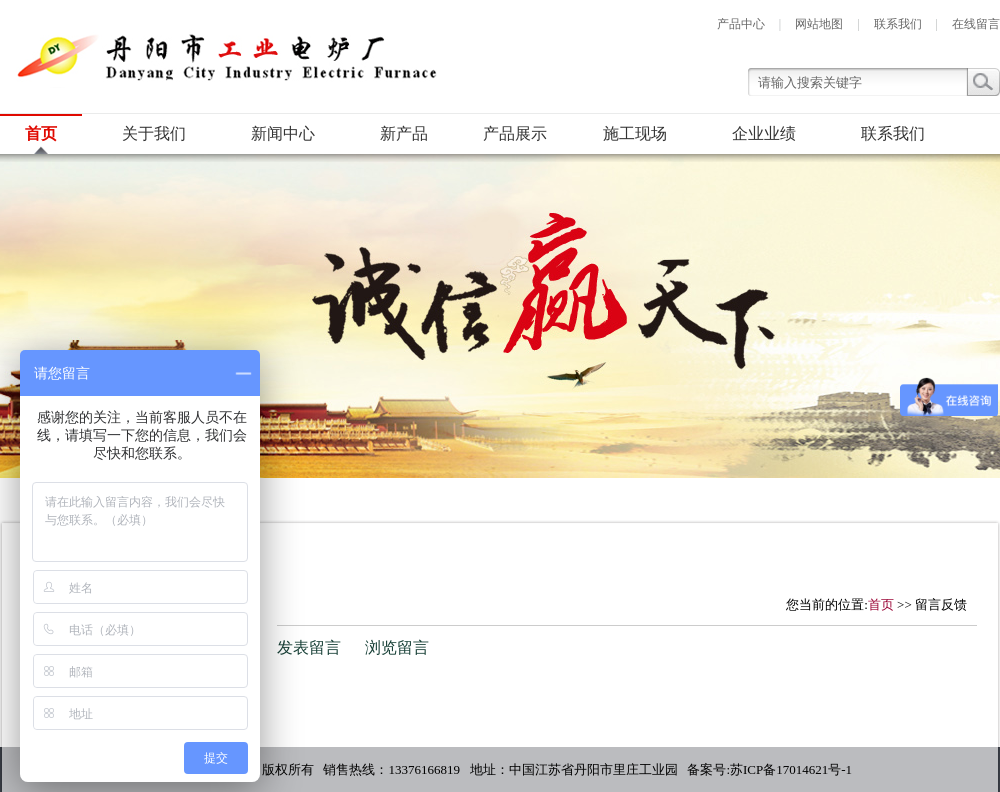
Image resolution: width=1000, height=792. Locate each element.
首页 (41, 133)
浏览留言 (397, 647)
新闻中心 (283, 133)
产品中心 (741, 24)
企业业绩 (764, 133)
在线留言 (976, 24)
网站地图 (819, 24)
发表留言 (309, 647)
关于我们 (154, 133)
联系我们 (898, 24)
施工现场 (635, 133)
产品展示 (515, 133)
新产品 (404, 133)
